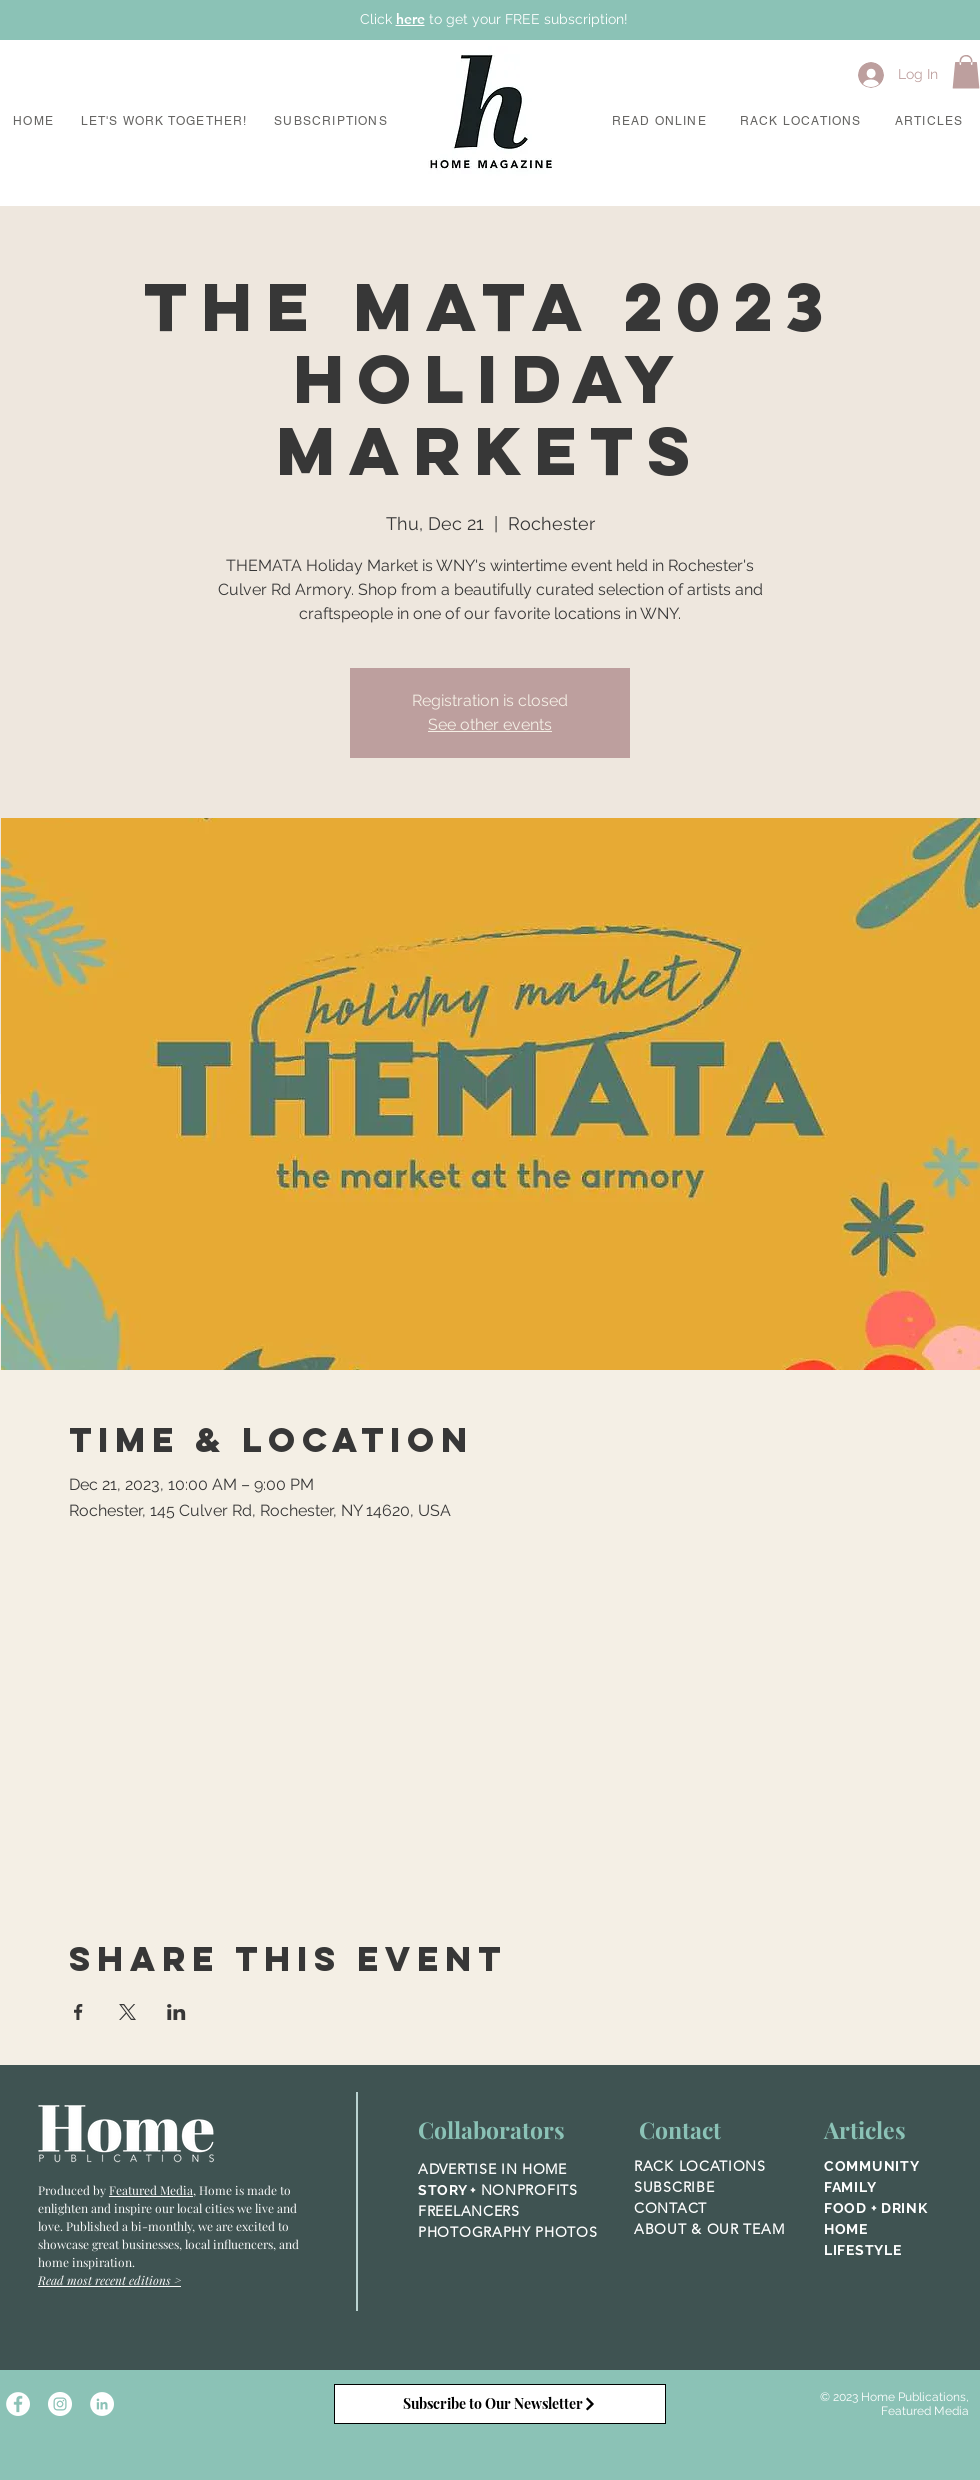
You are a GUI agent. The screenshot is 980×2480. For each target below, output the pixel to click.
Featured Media (151, 2190)
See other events (490, 724)
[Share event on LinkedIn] (176, 2012)
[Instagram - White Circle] (60, 2404)
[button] (164, 122)
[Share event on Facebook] (78, 2012)
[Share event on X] (127, 2012)
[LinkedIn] (102, 2404)
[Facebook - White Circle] (18, 2404)
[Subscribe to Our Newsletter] (500, 2404)
